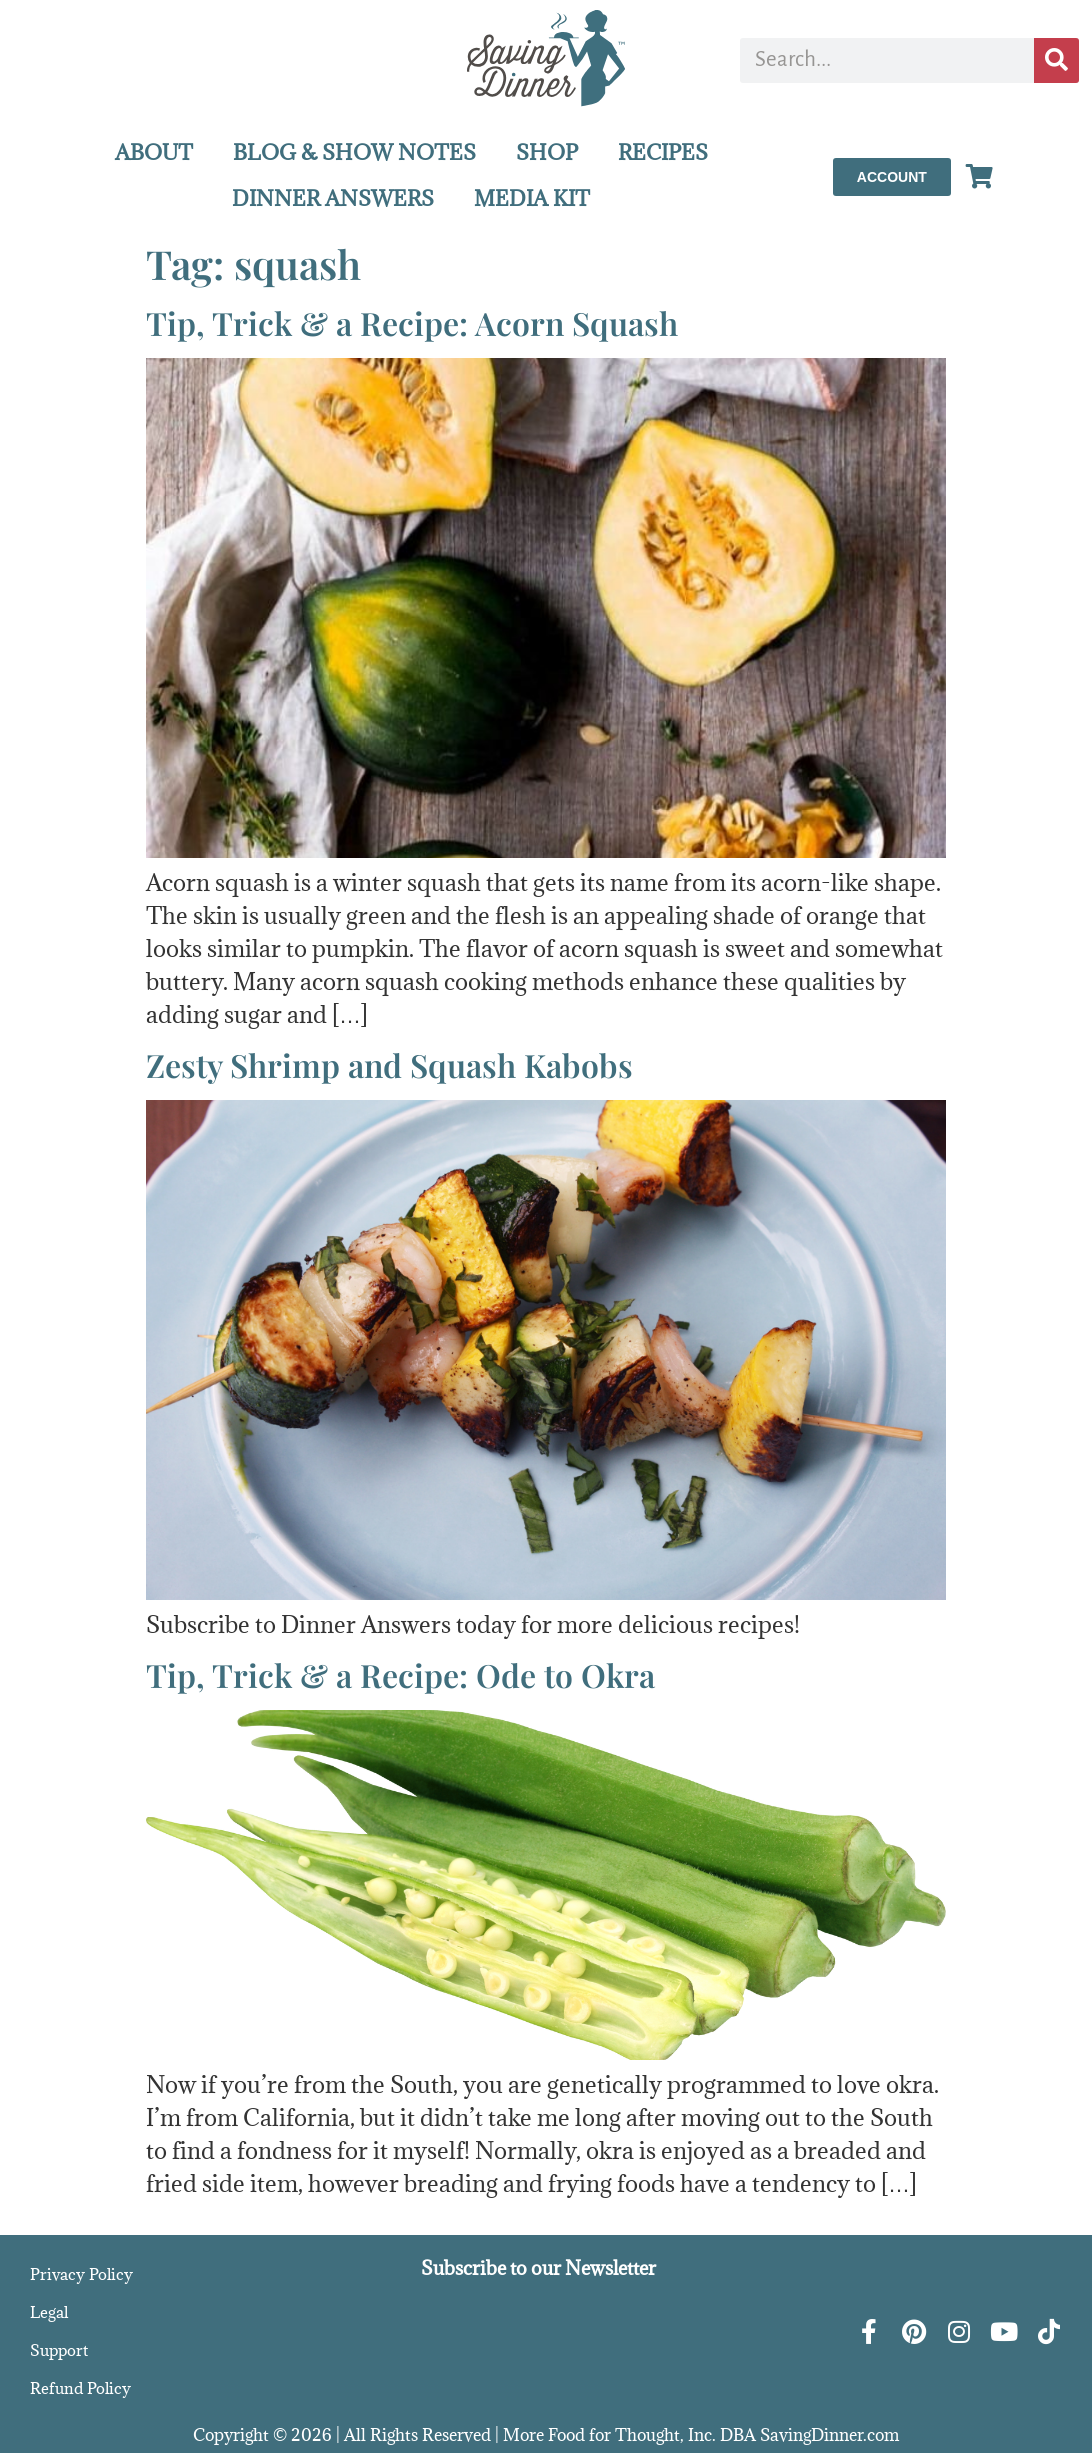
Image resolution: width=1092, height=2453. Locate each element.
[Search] (1056, 60)
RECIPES (663, 152)
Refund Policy (80, 2388)
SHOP (547, 152)
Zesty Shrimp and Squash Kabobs (389, 1064)
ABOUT (154, 152)
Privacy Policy (81, 2274)
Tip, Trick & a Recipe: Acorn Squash (412, 322)
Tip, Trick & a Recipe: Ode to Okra (400, 1674)
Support (59, 2350)
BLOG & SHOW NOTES (354, 152)
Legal (49, 2312)
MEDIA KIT (532, 198)
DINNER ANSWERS (333, 198)
